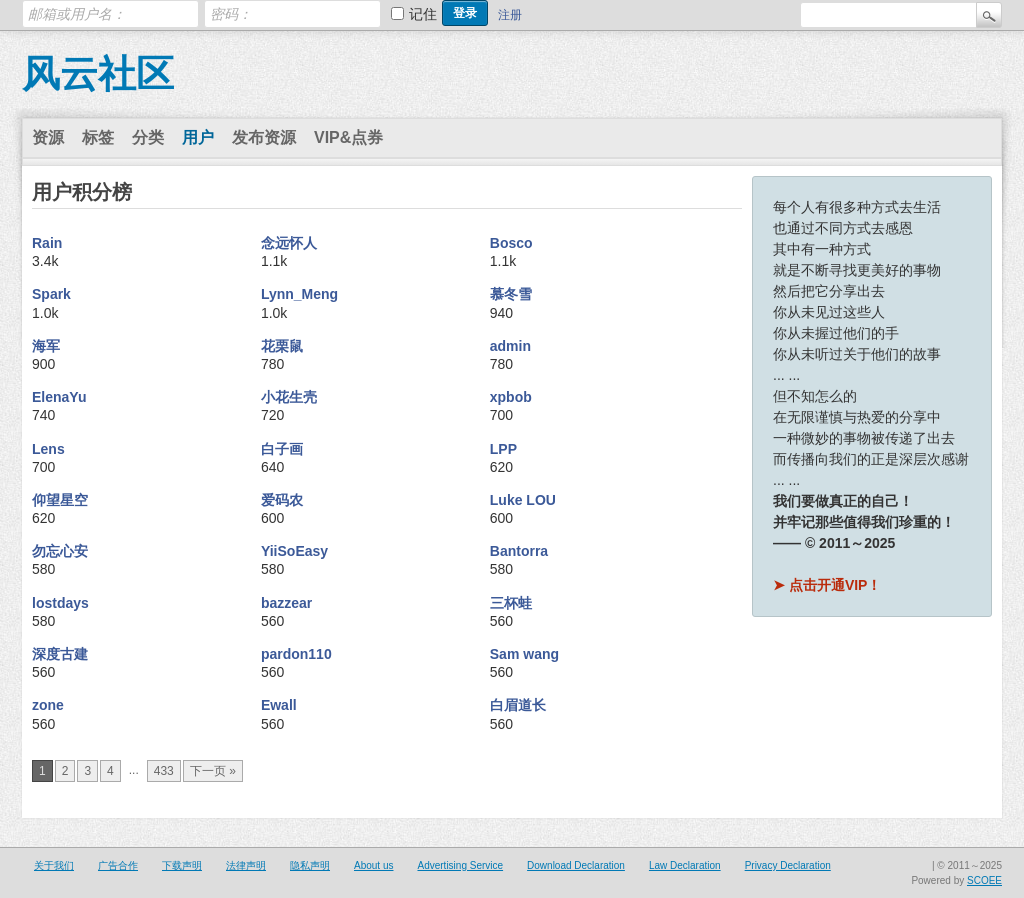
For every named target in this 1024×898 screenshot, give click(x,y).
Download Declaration (576, 865)
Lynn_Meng (299, 294)
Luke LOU (523, 500)
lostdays (60, 603)
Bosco (511, 243)
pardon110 (296, 654)
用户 (198, 137)
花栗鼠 (282, 346)
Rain (47, 243)
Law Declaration (685, 865)
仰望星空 (60, 500)
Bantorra (519, 551)
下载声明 (182, 865)
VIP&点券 (348, 137)
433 (164, 771)
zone (48, 705)
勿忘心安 (60, 551)
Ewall (279, 705)
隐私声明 (310, 865)
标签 (98, 137)
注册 (510, 15)
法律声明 (246, 865)
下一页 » (213, 771)
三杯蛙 (511, 603)
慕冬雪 (511, 294)
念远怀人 (289, 243)
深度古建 (60, 654)
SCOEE (984, 880)
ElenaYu (59, 397)
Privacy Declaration (788, 865)
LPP (503, 449)
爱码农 (282, 500)
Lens (48, 449)
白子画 (282, 449)
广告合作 (118, 865)
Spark (51, 294)
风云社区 (98, 74)
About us (373, 865)
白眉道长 (518, 705)
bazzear (286, 603)
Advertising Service (460, 865)
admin (510, 346)
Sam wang (524, 654)
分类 (148, 137)
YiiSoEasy (294, 551)
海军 (46, 346)
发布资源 (264, 137)
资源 (48, 137)
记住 (423, 14)
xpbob (511, 397)
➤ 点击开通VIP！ (827, 585)
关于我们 (54, 865)
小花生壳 (289, 397)
